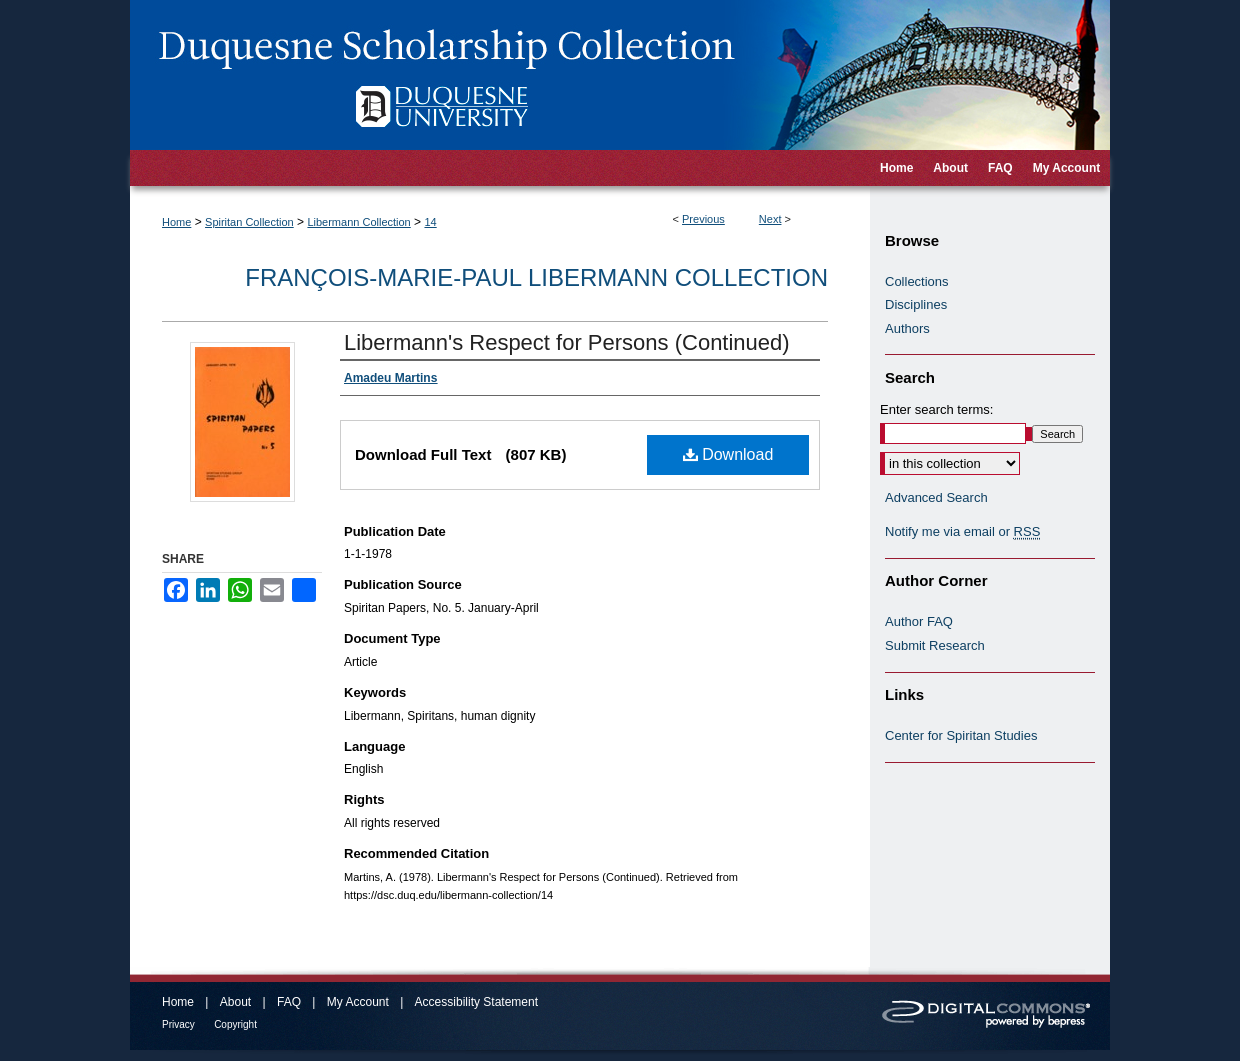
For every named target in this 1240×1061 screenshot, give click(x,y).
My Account (358, 1002)
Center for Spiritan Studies (961, 735)
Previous (703, 219)
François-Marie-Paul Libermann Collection (536, 277)
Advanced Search (936, 497)
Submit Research (935, 645)
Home (176, 222)
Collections (917, 281)
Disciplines (916, 304)
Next (770, 219)
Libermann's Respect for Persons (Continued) (567, 342)
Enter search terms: (936, 409)
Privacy (178, 1024)
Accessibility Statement (476, 1002)
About (235, 1002)
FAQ (289, 1002)
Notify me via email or (962, 532)
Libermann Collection (358, 222)
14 (430, 222)
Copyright (235, 1024)
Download (728, 454)
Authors (907, 328)
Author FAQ (919, 621)
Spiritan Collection (249, 222)
